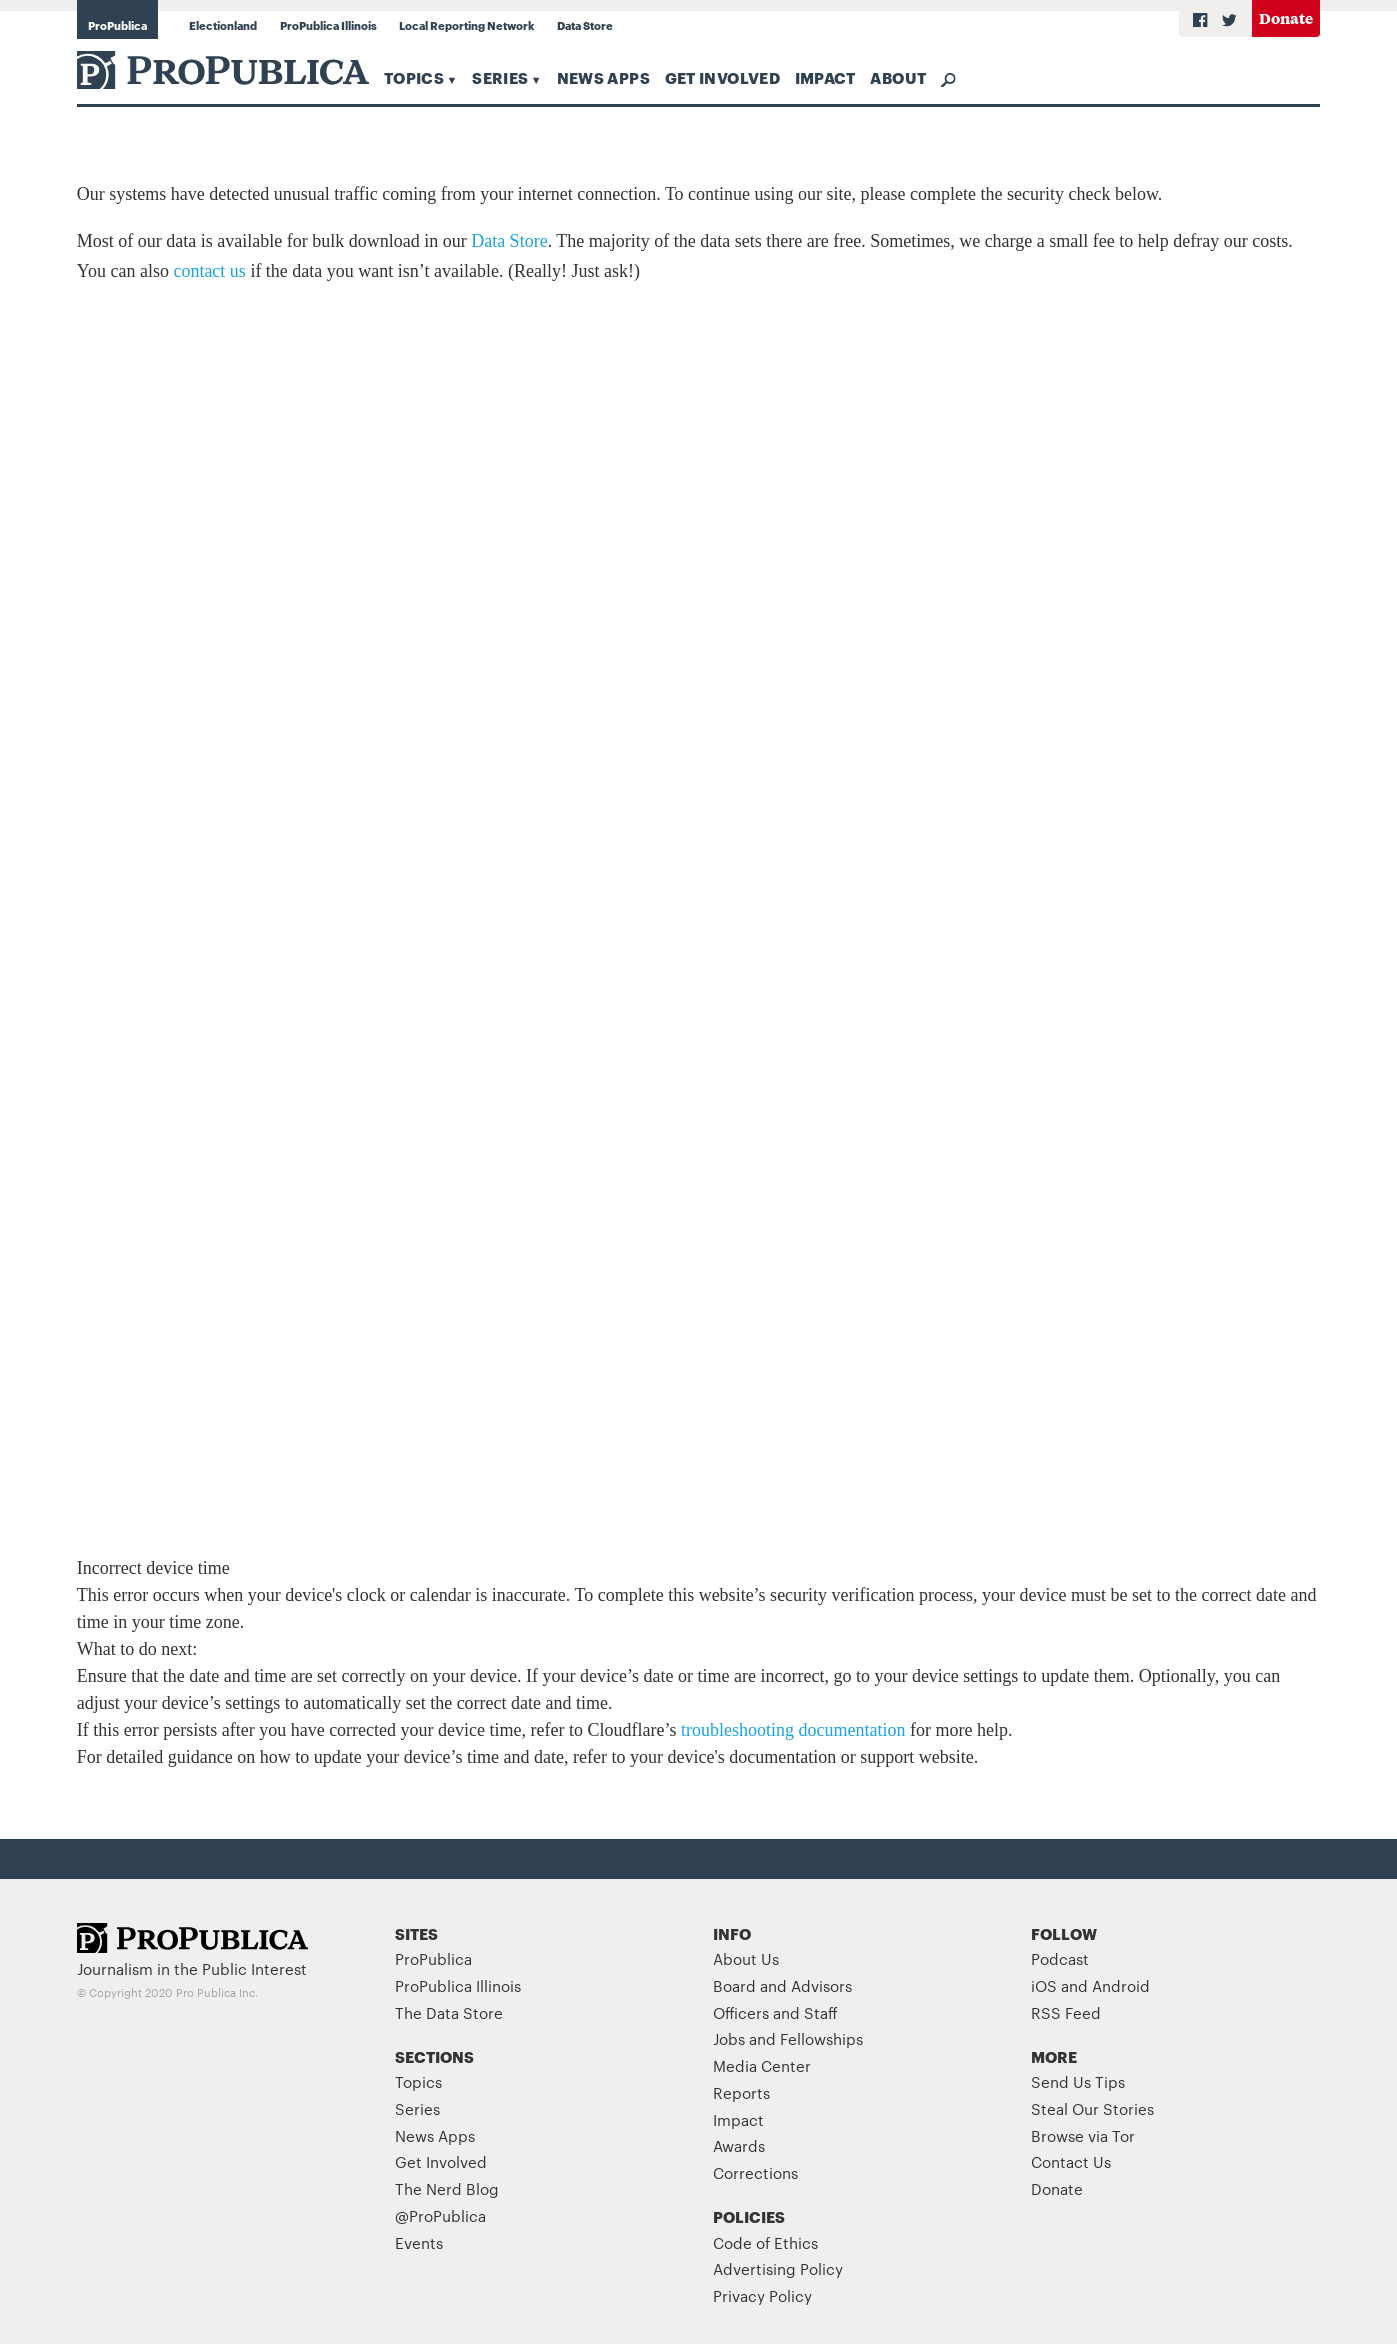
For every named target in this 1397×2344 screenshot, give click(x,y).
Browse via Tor (1083, 2135)
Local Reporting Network (466, 25)
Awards (739, 2145)
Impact (825, 77)
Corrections (755, 2172)
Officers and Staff (775, 2012)
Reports (741, 2092)
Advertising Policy (778, 2268)
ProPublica (117, 25)
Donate (1286, 17)
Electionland (223, 25)
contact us (209, 271)
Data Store (585, 25)
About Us (746, 1958)
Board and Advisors (782, 1985)
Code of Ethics (765, 2242)
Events (419, 2242)
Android (1121, 1985)
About (898, 77)
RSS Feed (1066, 2012)
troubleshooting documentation (793, 1730)
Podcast (1060, 1958)
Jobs (729, 2038)
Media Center (762, 2065)
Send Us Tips (1078, 2081)
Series (500, 77)
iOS (1044, 1985)
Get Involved (722, 77)
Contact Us (1071, 2161)
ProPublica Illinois (328, 25)
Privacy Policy (762, 2295)
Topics (414, 77)
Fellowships (821, 2038)
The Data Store (449, 2012)
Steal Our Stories (1092, 2108)
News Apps (603, 77)
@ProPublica (440, 2215)
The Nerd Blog (447, 2188)
